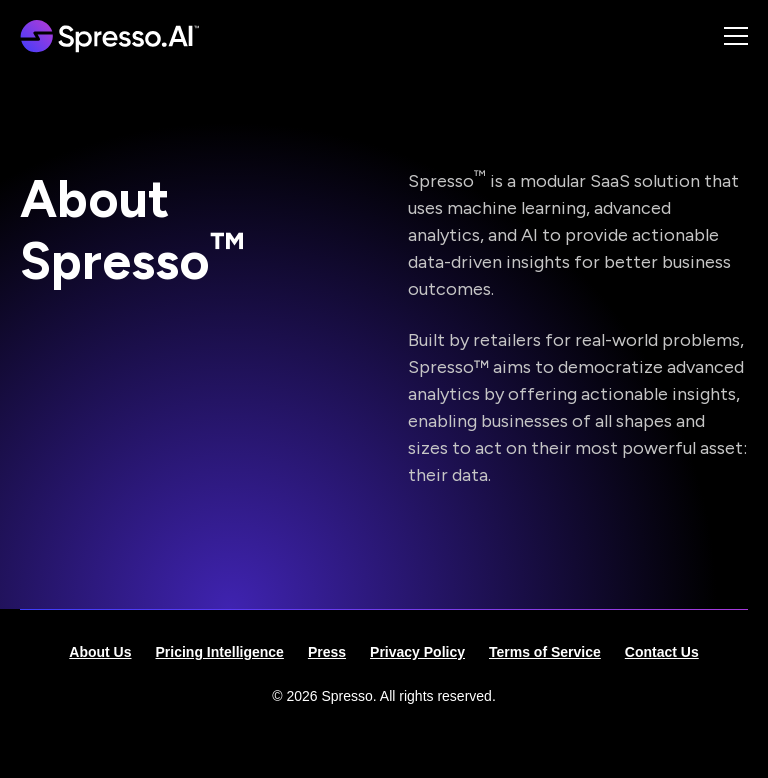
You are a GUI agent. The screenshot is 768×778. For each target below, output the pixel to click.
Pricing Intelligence (220, 652)
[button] (712, 36)
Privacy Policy (417, 652)
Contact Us (662, 652)
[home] (116, 35)
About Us (100, 652)
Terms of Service (545, 652)
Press (327, 652)
